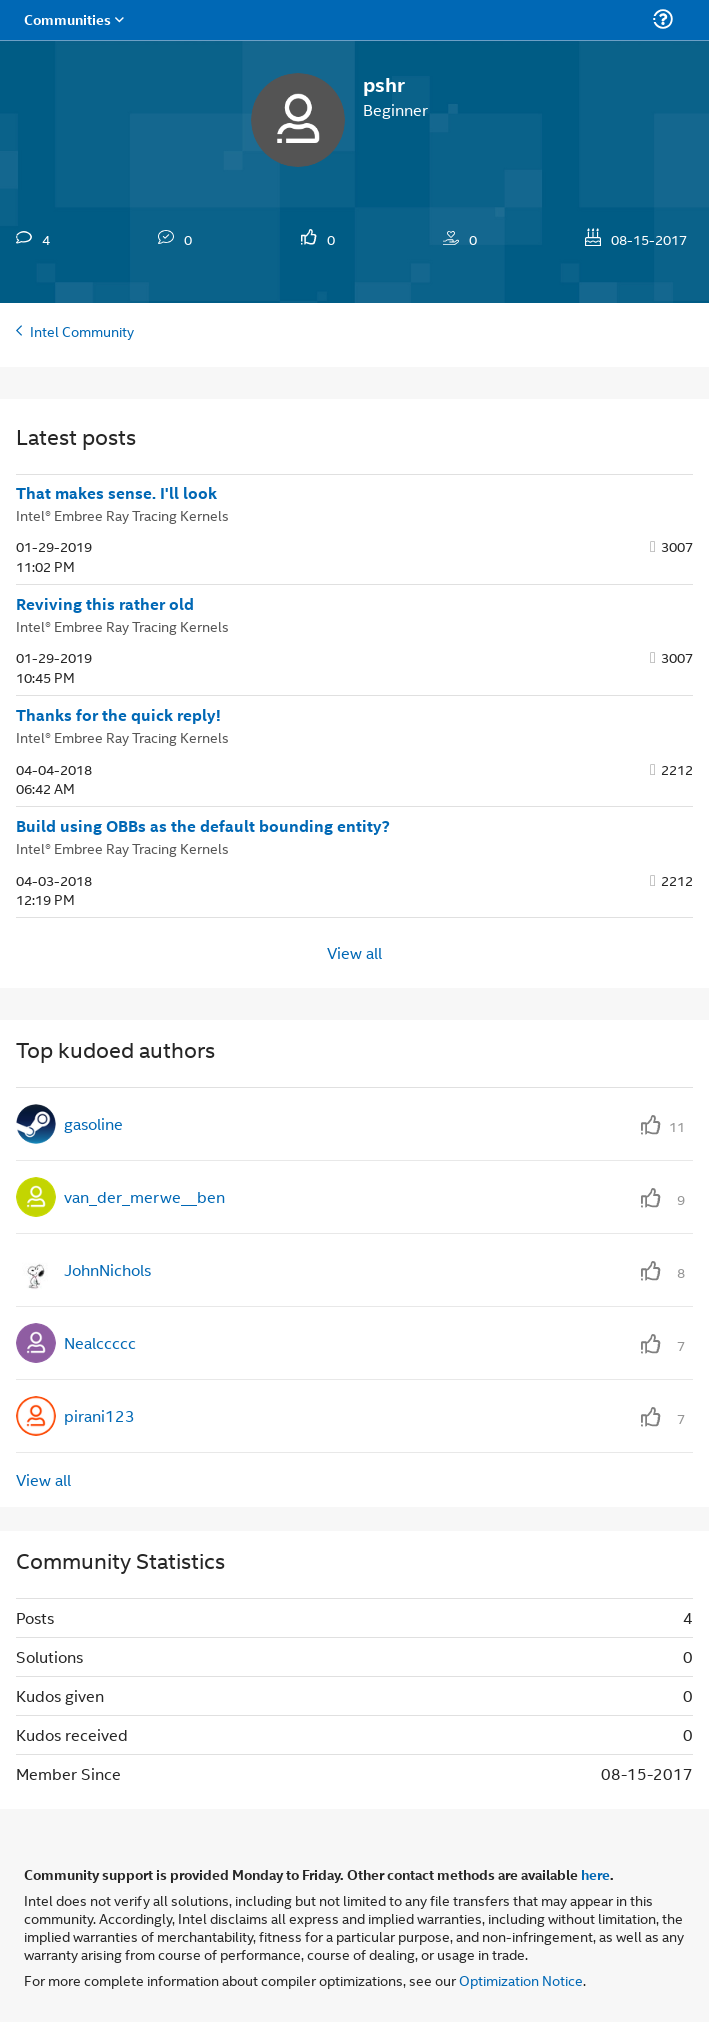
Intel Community (82, 330)
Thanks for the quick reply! (118, 715)
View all (354, 952)
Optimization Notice (521, 1979)
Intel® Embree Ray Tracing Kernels (122, 514)
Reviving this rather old (105, 604)
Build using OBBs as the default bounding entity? (203, 826)
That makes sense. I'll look (116, 493)
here (595, 1874)
